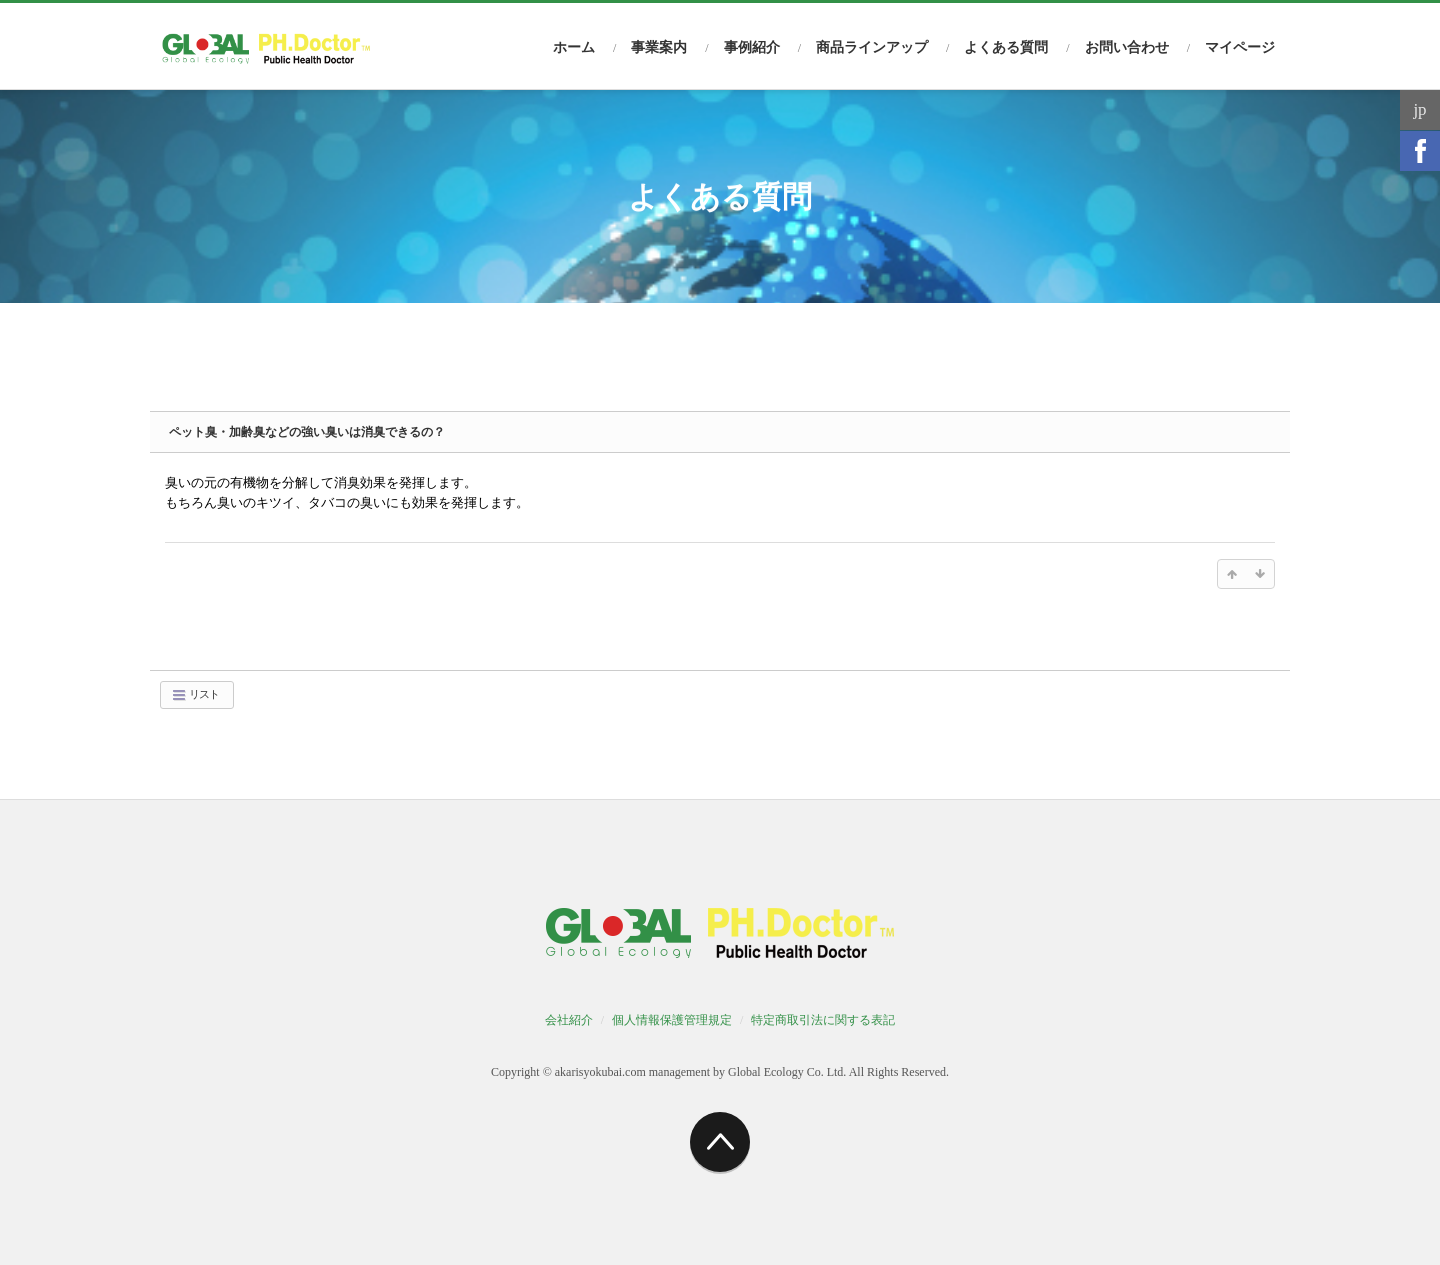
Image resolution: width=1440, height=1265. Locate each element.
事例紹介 (752, 47)
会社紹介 (569, 1020)
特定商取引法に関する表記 (823, 1020)
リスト (195, 695)
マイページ (1240, 47)
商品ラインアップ (872, 47)
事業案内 (659, 47)
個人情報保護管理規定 (672, 1020)
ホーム (574, 47)
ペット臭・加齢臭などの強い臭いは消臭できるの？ (307, 432)
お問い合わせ (1127, 47)
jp (1419, 109)
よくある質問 (1006, 47)
